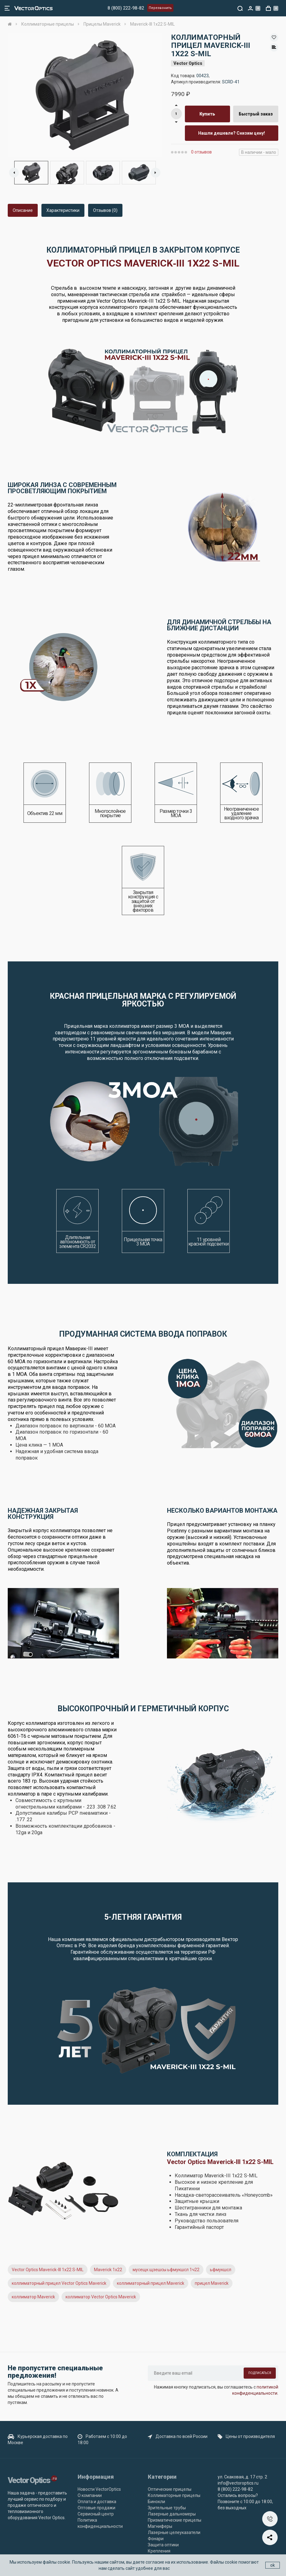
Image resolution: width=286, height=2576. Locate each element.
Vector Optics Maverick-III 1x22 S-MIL (47, 2269)
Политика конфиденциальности (100, 2523)
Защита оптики (163, 2544)
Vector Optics (187, 63)
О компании (90, 2495)
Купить (207, 113)
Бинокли (156, 2501)
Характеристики (62, 210)
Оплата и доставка (97, 2501)
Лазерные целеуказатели (174, 2532)
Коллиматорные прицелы (174, 2495)
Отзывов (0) (105, 210)
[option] (85, 95)
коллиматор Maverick (33, 2296)
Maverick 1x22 (108, 2269)
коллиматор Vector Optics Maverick (101, 2296)
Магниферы (160, 2526)
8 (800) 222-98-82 (126, 8)
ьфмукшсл (220, 2269)
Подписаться (259, 2373)
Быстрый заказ (256, 113)
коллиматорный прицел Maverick (150, 2283)
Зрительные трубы (167, 2507)
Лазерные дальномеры (172, 2513)
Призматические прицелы (174, 2520)
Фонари (156, 2538)
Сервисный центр (96, 2513)
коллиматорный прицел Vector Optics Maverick (59, 2283)
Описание (23, 210)
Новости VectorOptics (99, 2489)
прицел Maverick (211, 2283)
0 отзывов (201, 151)
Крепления (159, 2551)
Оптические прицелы (169, 2489)
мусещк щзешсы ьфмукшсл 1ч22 (166, 2269)
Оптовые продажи (96, 2507)
